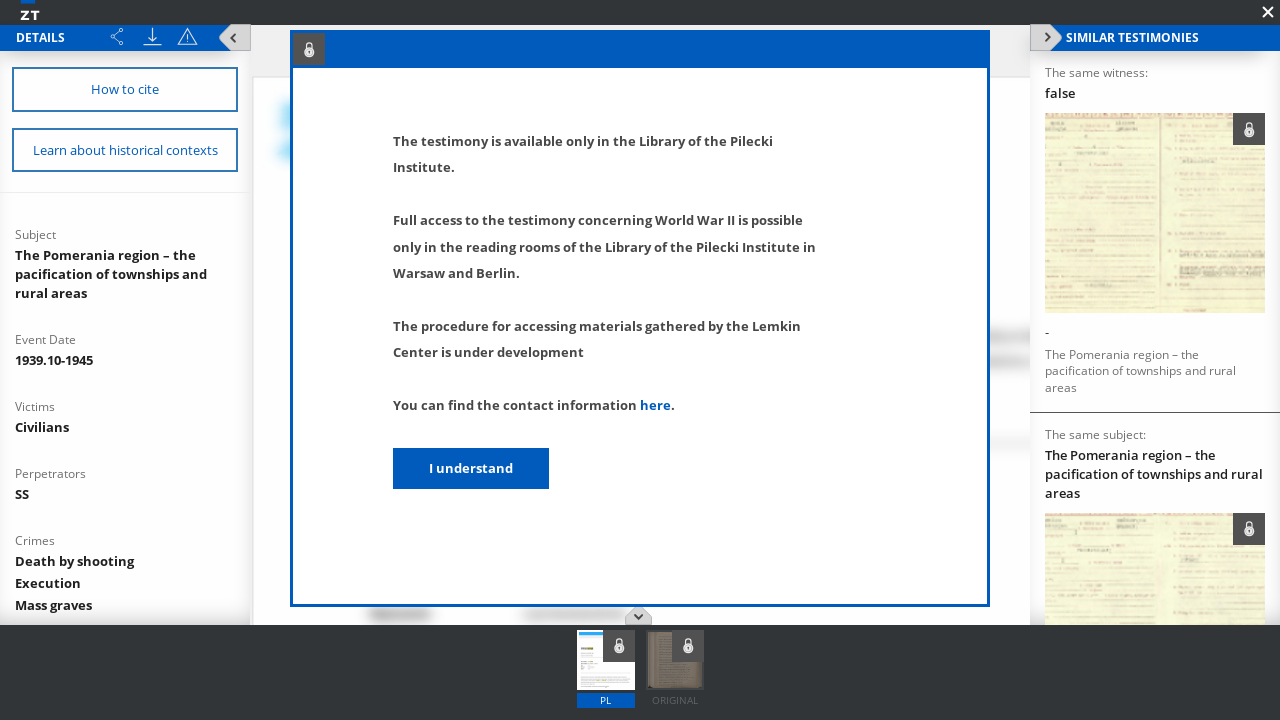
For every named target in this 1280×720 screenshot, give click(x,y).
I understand (471, 468)
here (655, 405)
